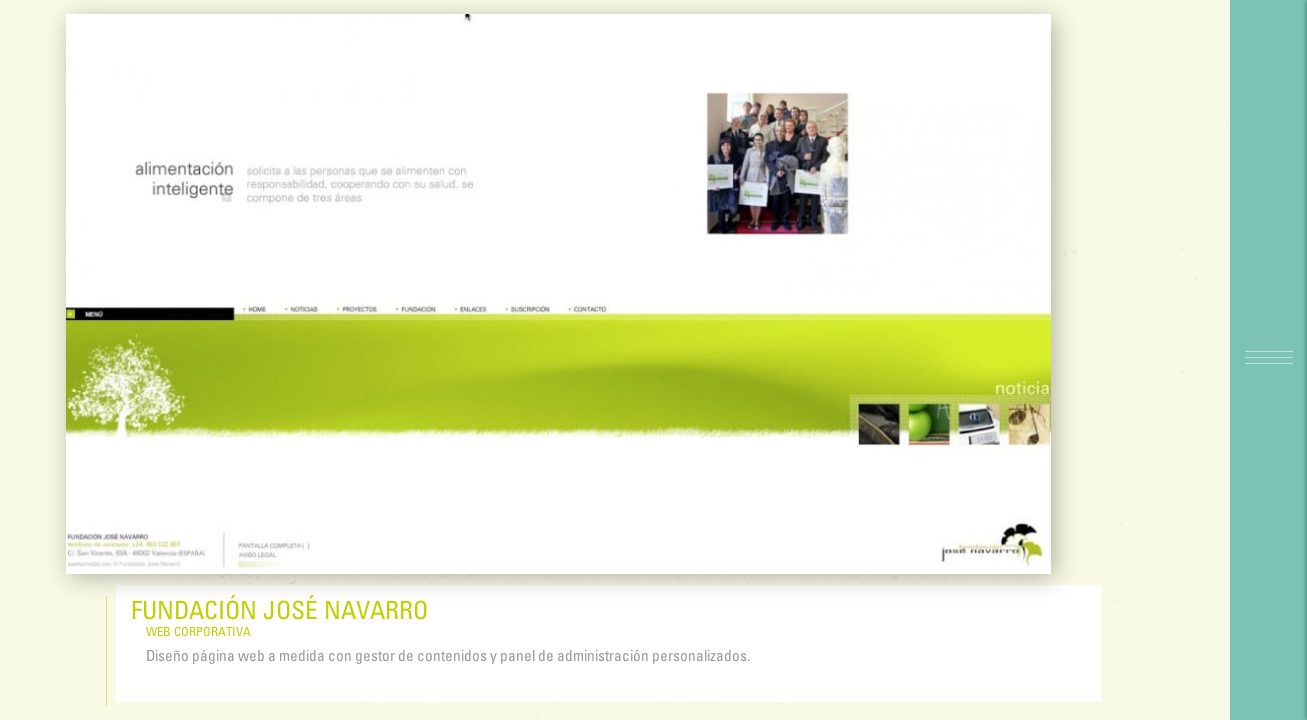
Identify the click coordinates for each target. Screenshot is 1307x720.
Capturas (1100, 198)
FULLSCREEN (1106, 170)
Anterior (1099, 63)
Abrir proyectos (1122, 90)
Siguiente (1101, 35)
